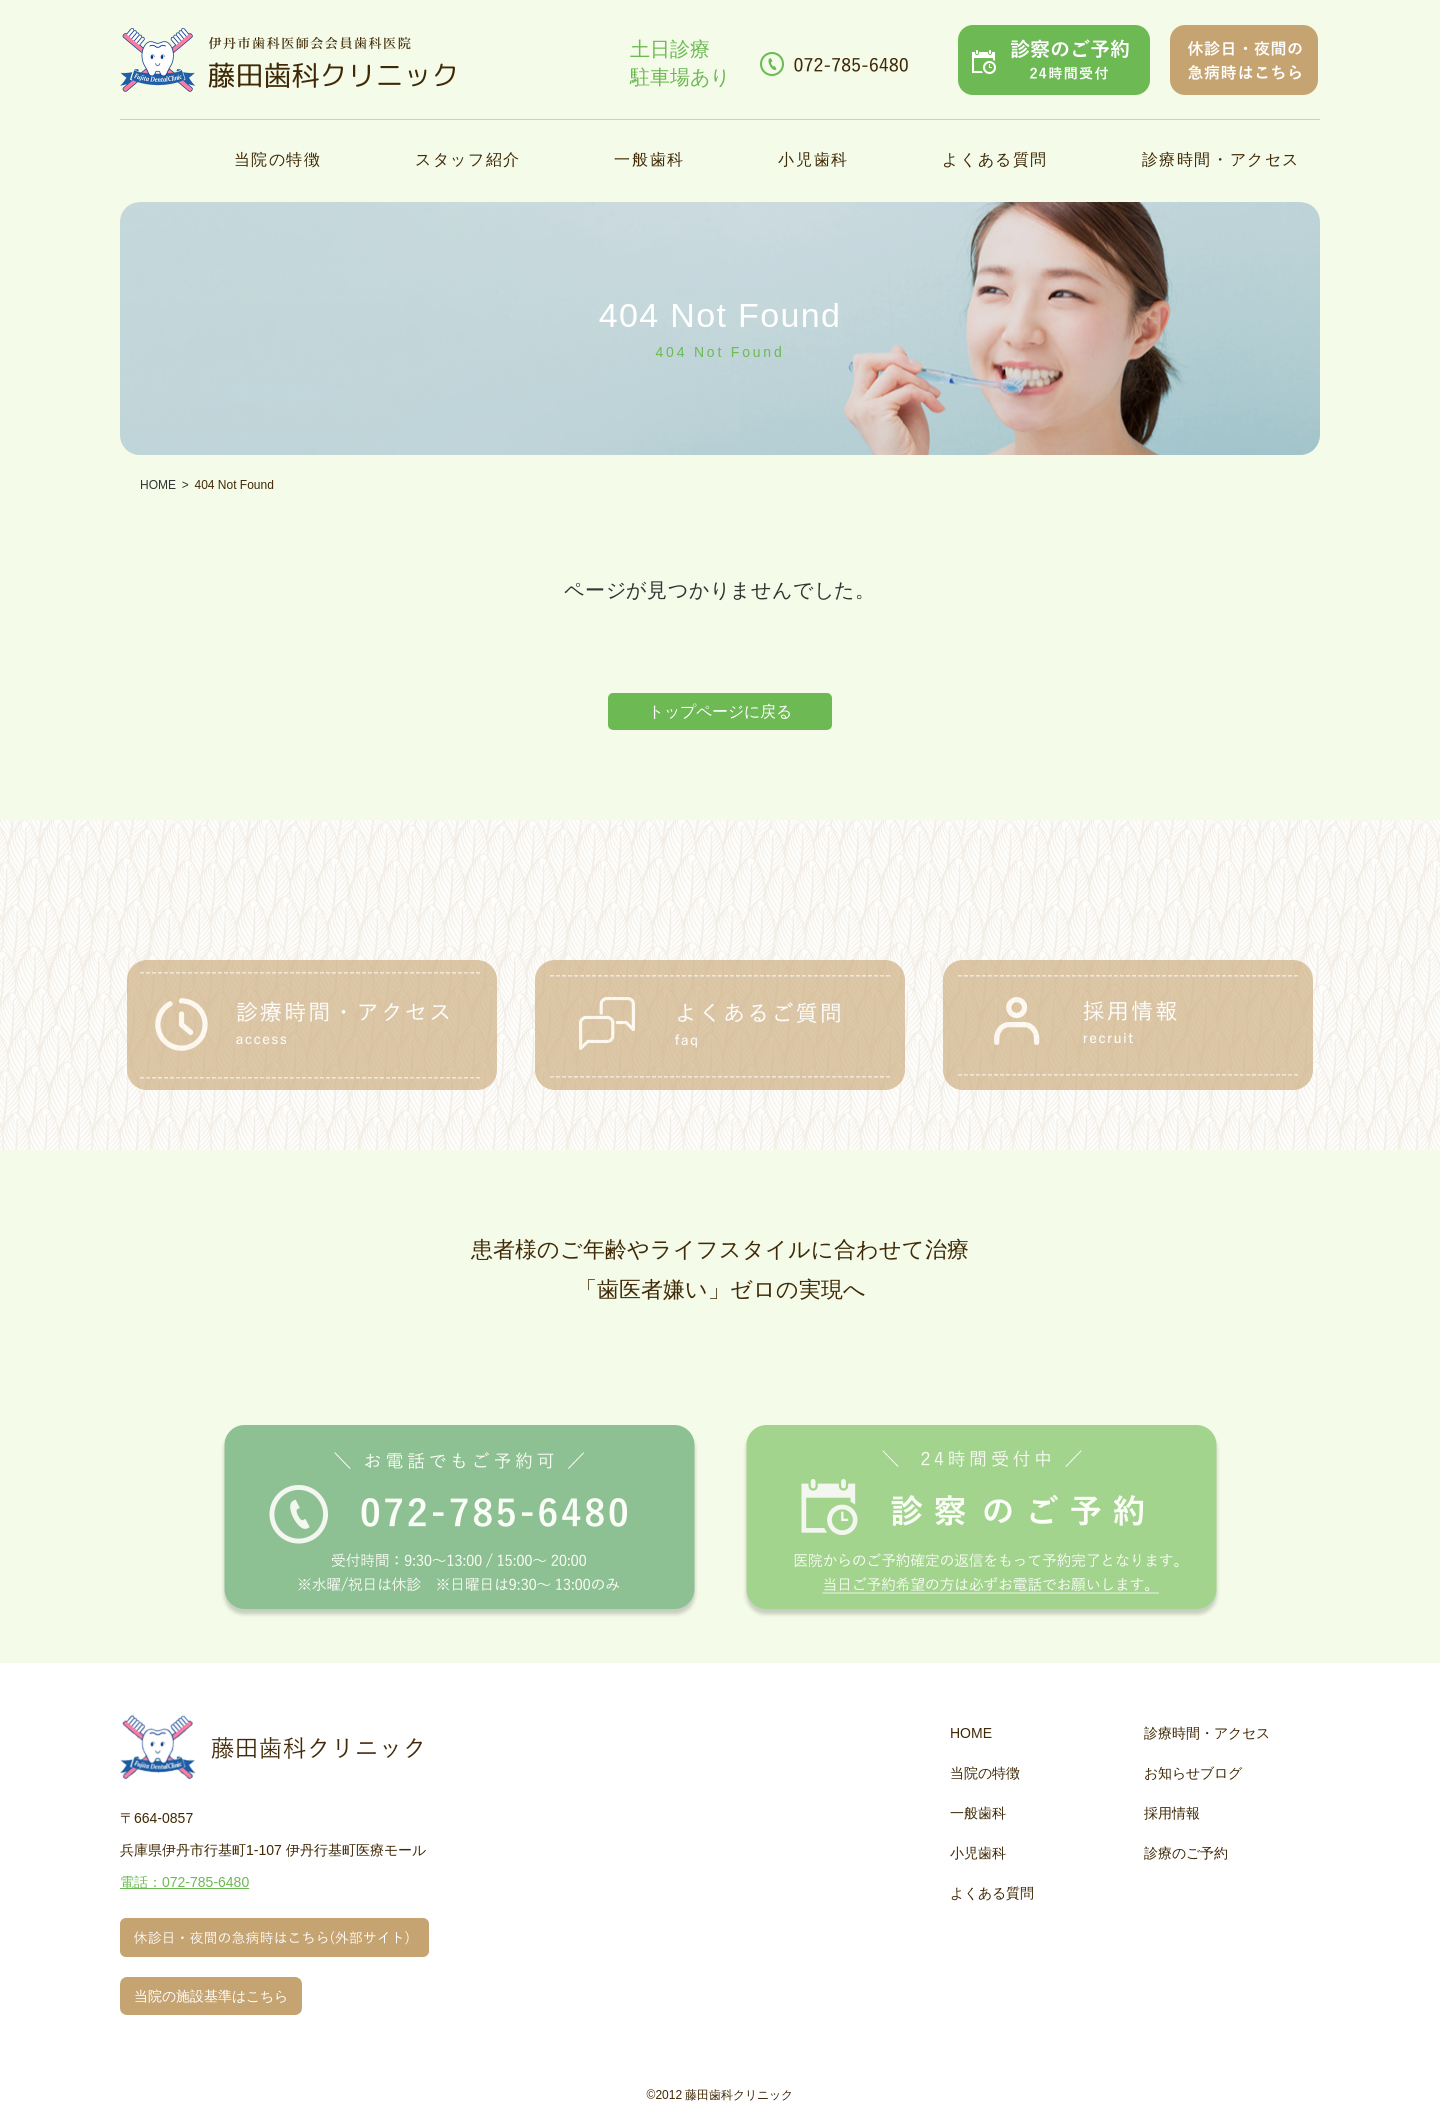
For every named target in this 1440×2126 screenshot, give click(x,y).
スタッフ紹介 (468, 159)
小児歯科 (813, 159)
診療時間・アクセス (1221, 159)
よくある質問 (995, 159)
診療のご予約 (1186, 1853)
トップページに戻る (720, 711)
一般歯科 (649, 159)
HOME (971, 1733)
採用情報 (1172, 1813)
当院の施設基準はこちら (211, 1996)
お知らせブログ (1193, 1773)
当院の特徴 (278, 159)
